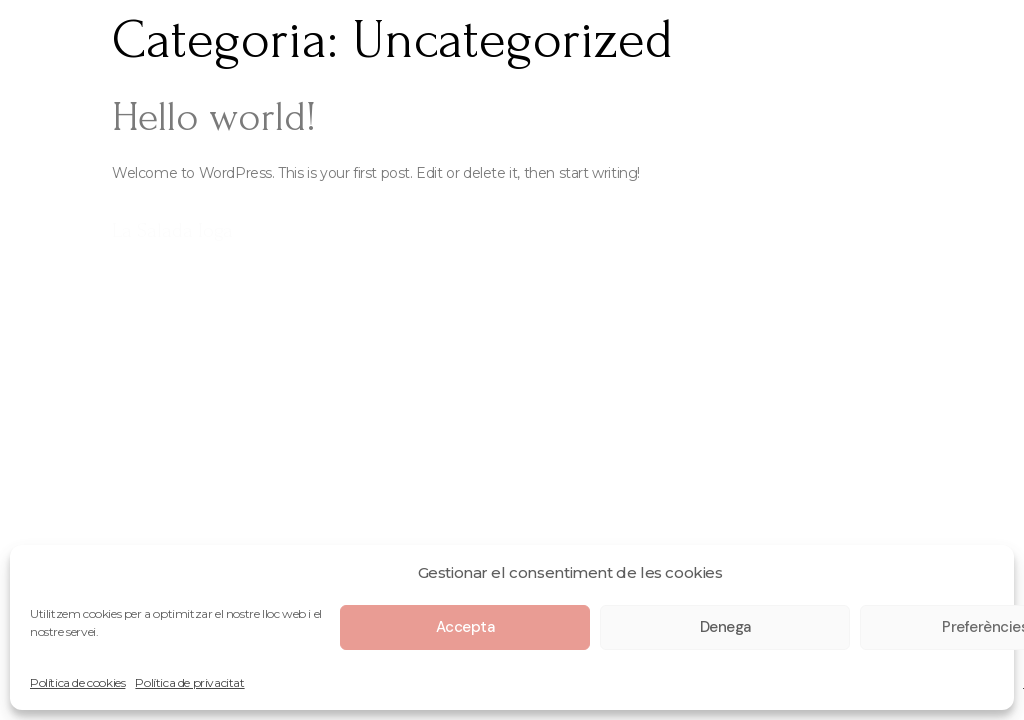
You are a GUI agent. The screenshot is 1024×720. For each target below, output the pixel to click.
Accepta (465, 627)
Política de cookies (77, 682)
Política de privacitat (189, 682)
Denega (725, 627)
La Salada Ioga (172, 230)
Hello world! (214, 117)
